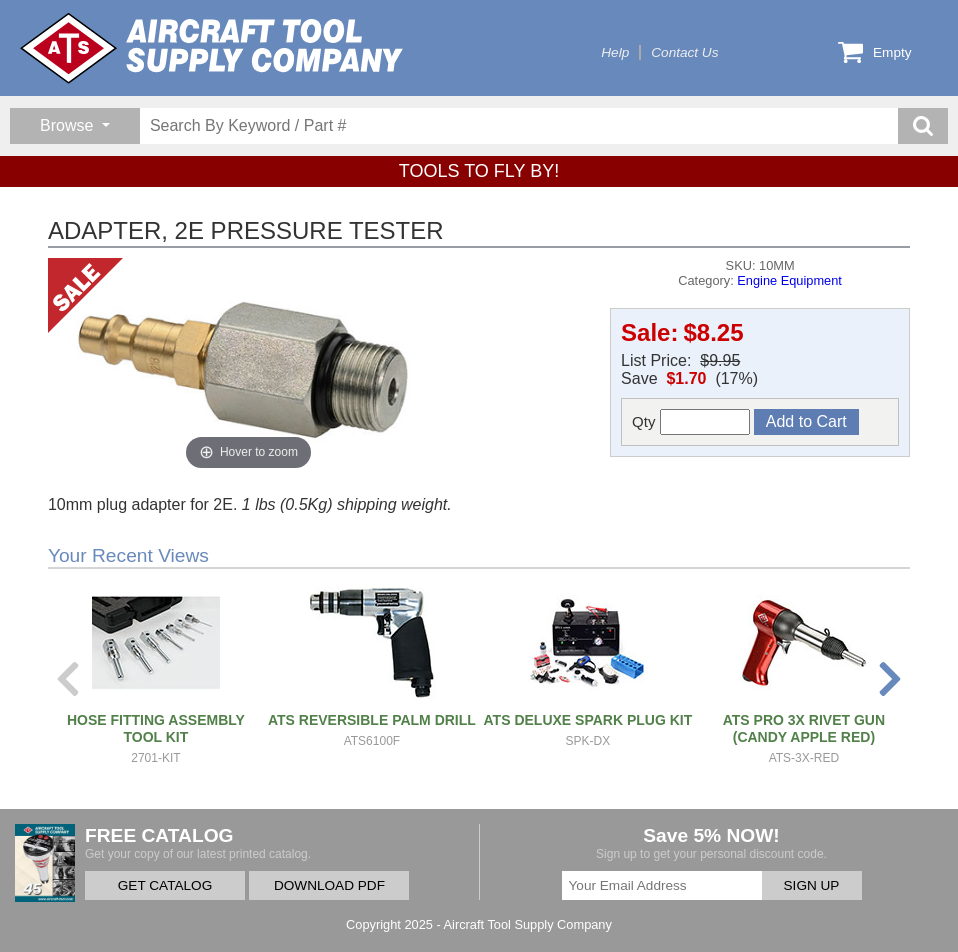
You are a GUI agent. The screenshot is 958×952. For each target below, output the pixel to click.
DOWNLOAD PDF (329, 885)
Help (615, 52)
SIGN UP (812, 885)
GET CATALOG (165, 885)
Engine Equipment (789, 280)
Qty (691, 422)
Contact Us (684, 52)
